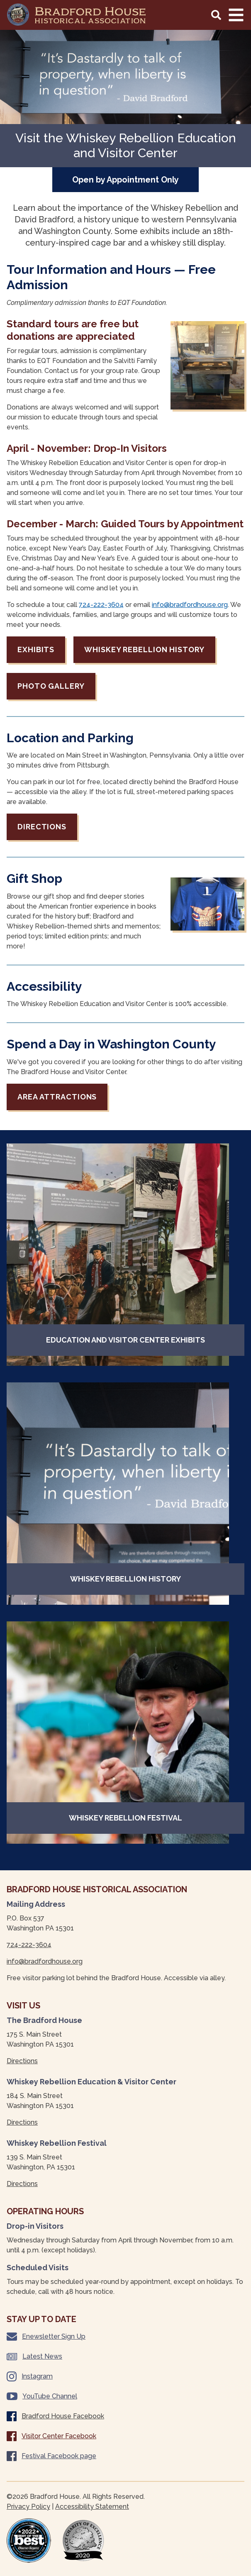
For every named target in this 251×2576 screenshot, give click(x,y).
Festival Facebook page (51, 2456)
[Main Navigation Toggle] (236, 15)
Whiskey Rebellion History (144, 649)
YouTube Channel (42, 2396)
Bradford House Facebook (55, 2416)
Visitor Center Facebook (51, 2436)
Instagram (30, 2376)
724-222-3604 (101, 605)
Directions (41, 826)
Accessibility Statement (92, 2506)
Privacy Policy (28, 2506)
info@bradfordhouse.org (190, 605)
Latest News (34, 2356)
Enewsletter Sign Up (46, 2336)
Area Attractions (57, 1096)
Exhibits (35, 649)
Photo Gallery (51, 686)
